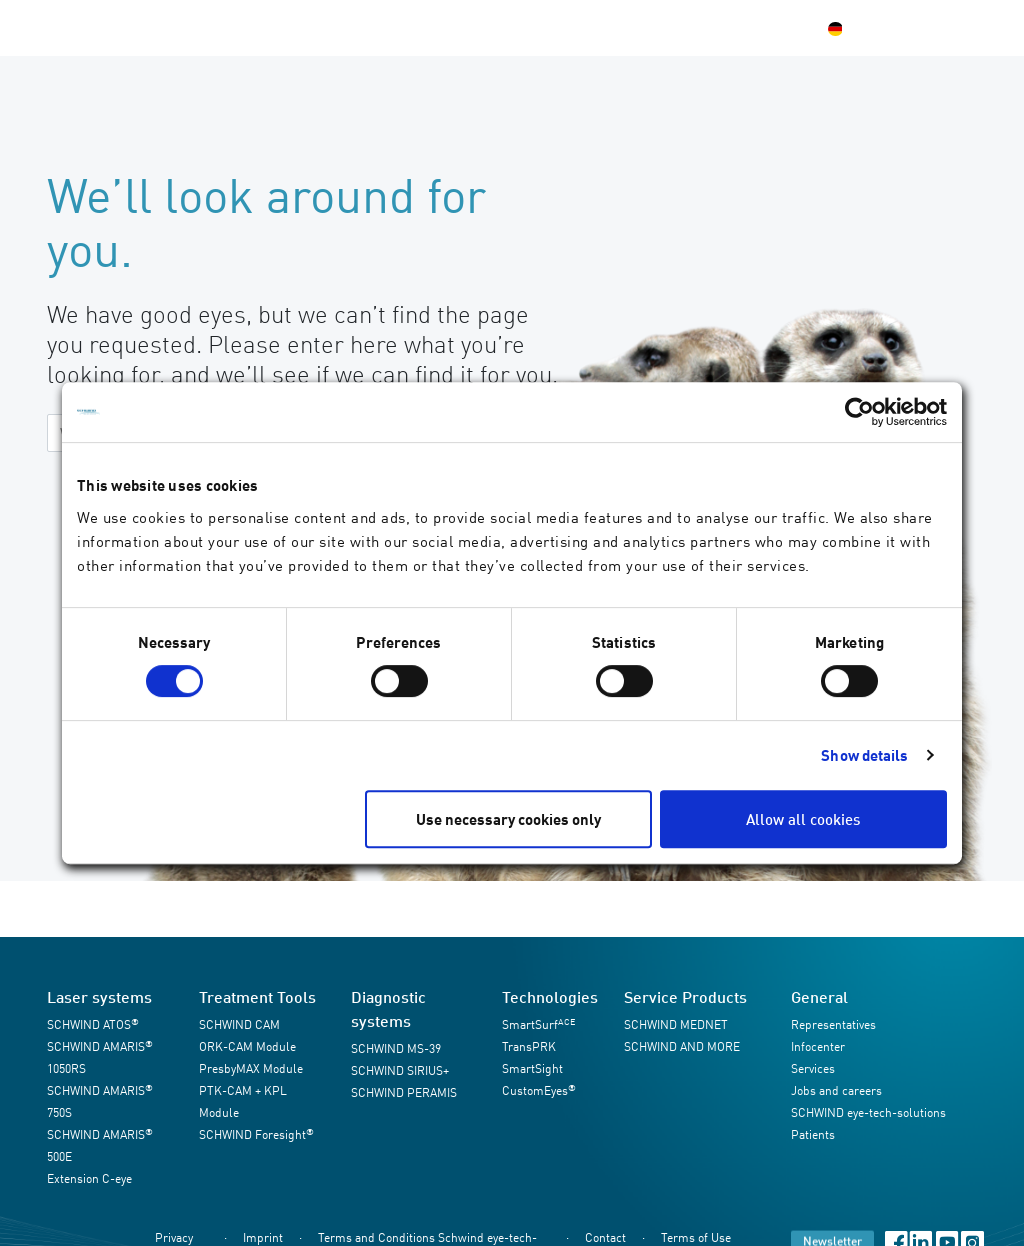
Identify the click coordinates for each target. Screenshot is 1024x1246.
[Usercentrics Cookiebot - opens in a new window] (859, 412)
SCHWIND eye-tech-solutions (868, 1112)
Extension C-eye (89, 1178)
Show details (864, 755)
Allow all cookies (803, 819)
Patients (634, 28)
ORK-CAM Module (247, 1046)
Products (225, 28)
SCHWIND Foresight (256, 1134)
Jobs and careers (836, 1090)
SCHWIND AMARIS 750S (100, 1101)
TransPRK (529, 1046)
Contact (708, 28)
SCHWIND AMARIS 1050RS (100, 1057)
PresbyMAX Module (251, 1068)
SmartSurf (538, 1024)
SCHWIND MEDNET (676, 1024)
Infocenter (390, 28)
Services (305, 28)
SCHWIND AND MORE (682, 1046)
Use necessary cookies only (508, 819)
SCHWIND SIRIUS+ (400, 1070)
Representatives (833, 1024)
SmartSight (532, 1068)
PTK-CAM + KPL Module (243, 1101)
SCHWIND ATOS (93, 1024)
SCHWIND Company (516, 28)
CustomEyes (539, 1090)
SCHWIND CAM (239, 1024)
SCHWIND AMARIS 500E (100, 1145)
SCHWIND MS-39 (396, 1048)
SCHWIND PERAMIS (404, 1092)
